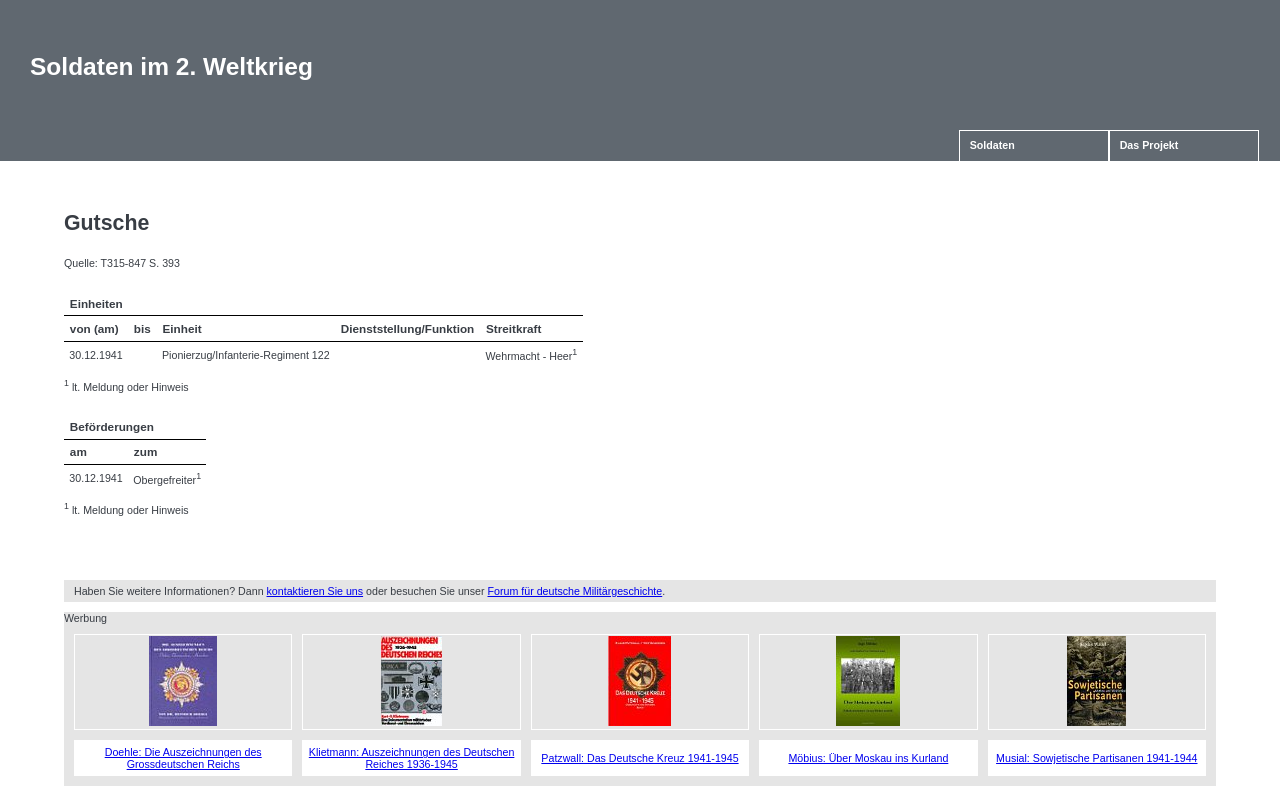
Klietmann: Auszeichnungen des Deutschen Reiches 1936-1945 (412, 758)
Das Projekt (1149, 145)
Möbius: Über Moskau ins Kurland (868, 758)
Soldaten (992, 145)
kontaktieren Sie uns (315, 591)
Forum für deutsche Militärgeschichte (575, 591)
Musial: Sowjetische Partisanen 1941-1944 (1096, 758)
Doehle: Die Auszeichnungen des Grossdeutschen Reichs (183, 758)
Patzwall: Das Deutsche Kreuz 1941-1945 (639, 758)
